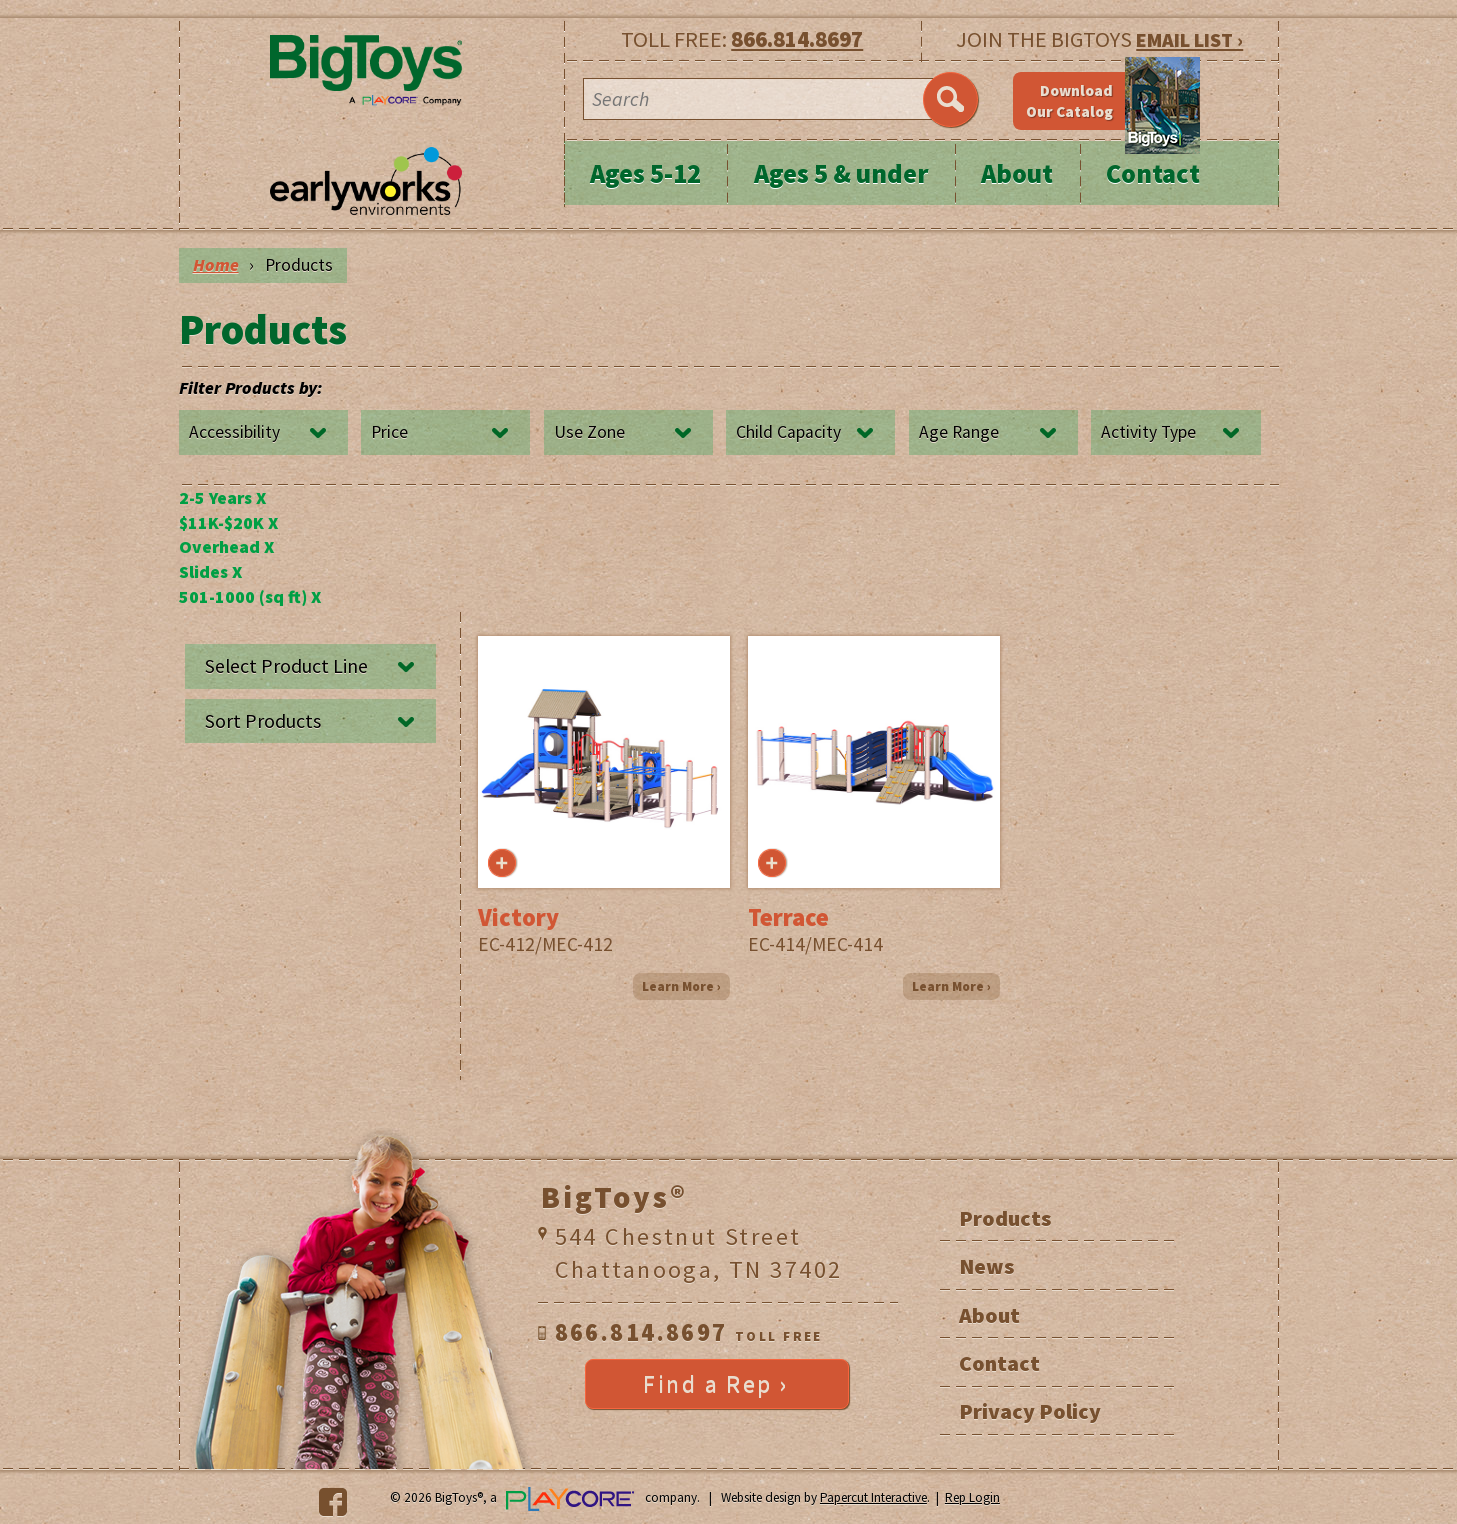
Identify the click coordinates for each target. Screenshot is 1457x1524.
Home (216, 265)
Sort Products (263, 721)
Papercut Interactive (873, 1497)
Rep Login (972, 1497)
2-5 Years (222, 498)
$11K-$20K (228, 523)
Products (1005, 1218)
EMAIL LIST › (1189, 39)
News (986, 1266)
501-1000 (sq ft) (250, 597)
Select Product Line (286, 666)
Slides (210, 572)
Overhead (226, 547)
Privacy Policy (1030, 1411)
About (1017, 173)
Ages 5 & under (841, 173)
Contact (1153, 173)
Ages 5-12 (645, 173)
